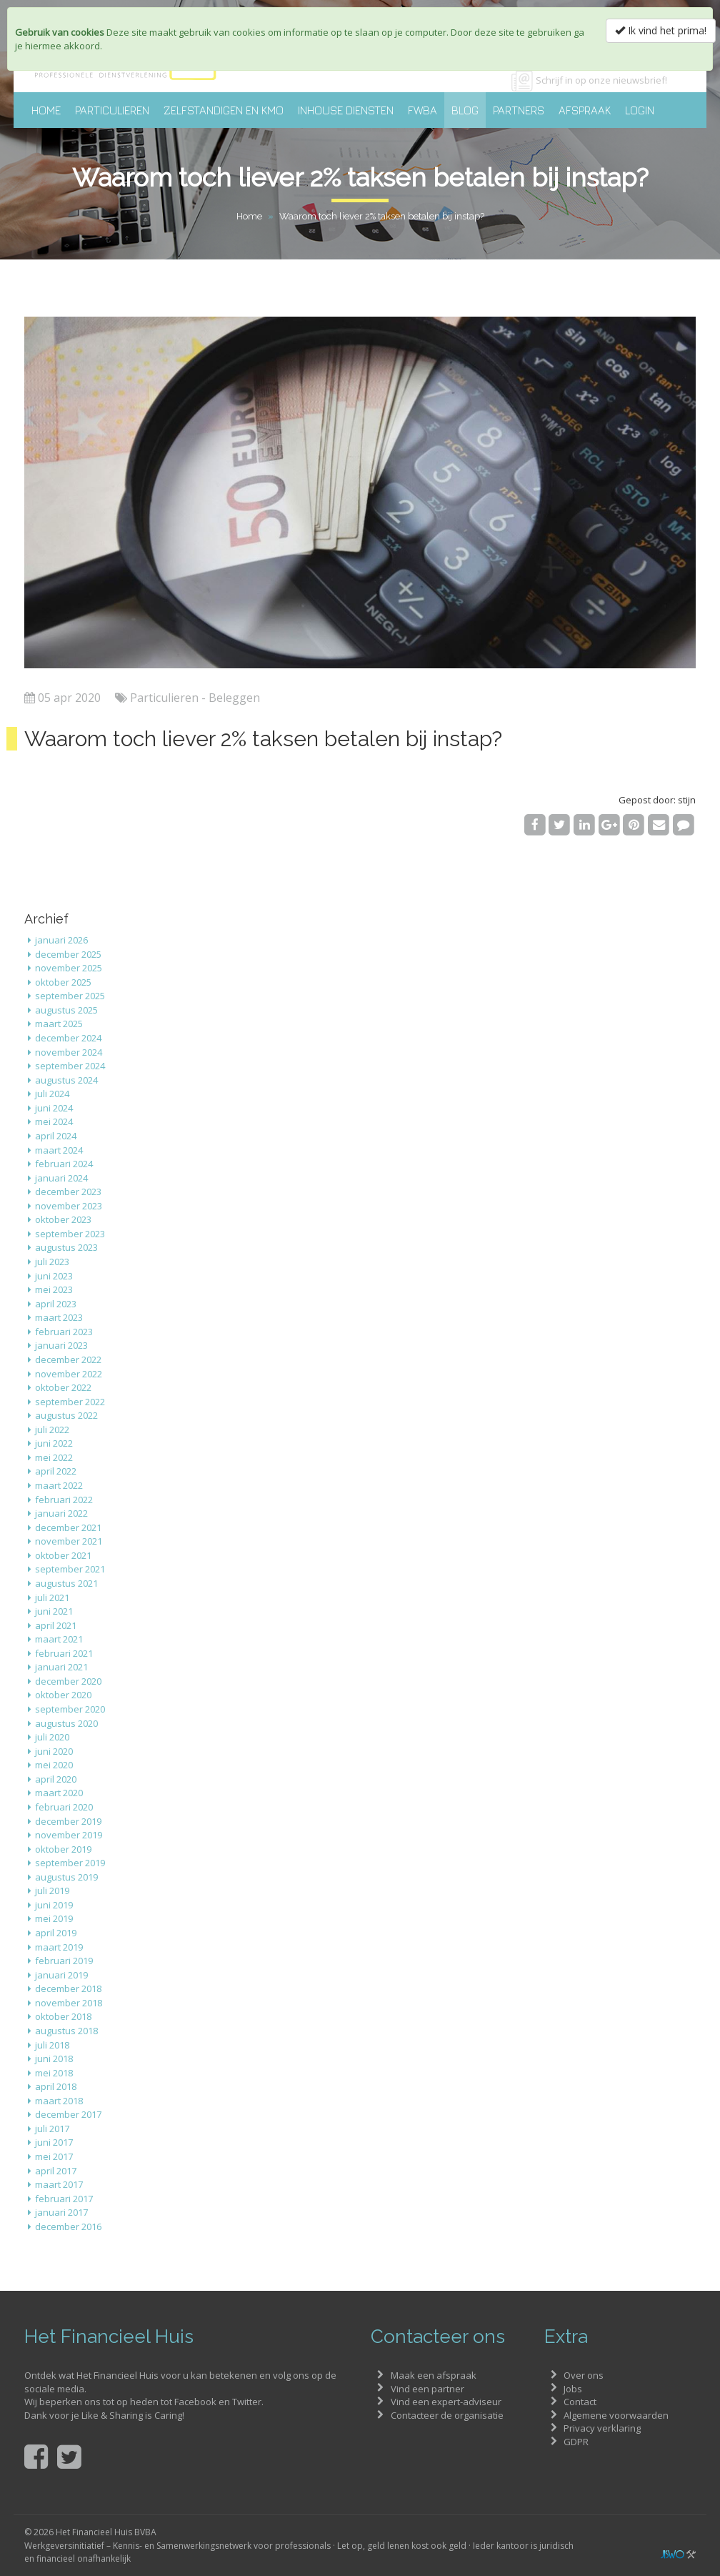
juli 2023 (52, 1261)
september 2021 (70, 1568)
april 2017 (55, 2170)
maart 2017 (59, 2184)
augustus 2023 (66, 1247)
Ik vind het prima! (660, 30)
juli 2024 (52, 1093)
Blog (465, 110)
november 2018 (68, 2002)
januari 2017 (61, 2212)
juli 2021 (52, 1597)
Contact (580, 2401)
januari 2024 (61, 1177)
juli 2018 (52, 2044)
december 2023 (68, 1191)
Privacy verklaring (602, 2428)
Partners (518, 110)
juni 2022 (54, 1443)
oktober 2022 (63, 1387)
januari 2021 (61, 1666)
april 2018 (55, 2086)
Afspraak (585, 110)
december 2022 (68, 1359)
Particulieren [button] (112, 110)
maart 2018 (59, 2100)
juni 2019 (54, 1904)
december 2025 (68, 954)
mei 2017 (54, 2156)
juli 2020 (52, 1736)
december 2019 (68, 1821)
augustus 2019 (66, 1877)
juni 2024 (54, 1107)
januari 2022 (61, 1513)
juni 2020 (54, 1751)
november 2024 (68, 1052)
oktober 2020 (63, 1694)
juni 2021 (54, 1611)
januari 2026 (61, 939)
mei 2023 (54, 1289)
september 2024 (70, 1065)
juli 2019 (52, 1890)
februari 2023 (64, 1331)
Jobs (573, 2388)
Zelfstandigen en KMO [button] (224, 110)
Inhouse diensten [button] (346, 110)
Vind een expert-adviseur (446, 2401)
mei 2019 (54, 1918)
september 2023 (70, 1233)
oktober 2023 (63, 1219)
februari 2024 (64, 1163)
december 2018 (68, 1988)
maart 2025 (59, 1023)
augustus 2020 (66, 1723)
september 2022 (70, 1401)
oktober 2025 (63, 982)
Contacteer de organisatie (447, 2415)
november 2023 (68, 1205)
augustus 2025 (66, 1010)
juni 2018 (54, 2058)
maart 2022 (59, 1485)
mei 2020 (54, 1764)
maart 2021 (59, 1639)
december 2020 (68, 1681)
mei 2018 (54, 2072)
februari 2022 (64, 1499)
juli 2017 (52, 2128)
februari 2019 (64, 1960)
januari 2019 (61, 1974)
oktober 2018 (63, 2016)
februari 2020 (64, 1806)
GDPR (576, 2441)
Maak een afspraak (433, 2375)
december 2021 (68, 1527)
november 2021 (68, 1541)
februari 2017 (64, 2198)
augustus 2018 (66, 2030)
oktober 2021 (63, 1555)
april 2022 (55, 1471)
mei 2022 (54, 1457)
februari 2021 (64, 1653)
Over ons (584, 2375)
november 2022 (68, 1373)
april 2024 (55, 1135)
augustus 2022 (66, 1415)
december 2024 (68, 1037)
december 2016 (68, 2226)
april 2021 (55, 1625)
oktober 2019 (63, 1849)
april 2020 (55, 1779)
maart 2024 (59, 1150)
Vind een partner (427, 2388)
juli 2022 (52, 1429)
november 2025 (68, 967)
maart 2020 (59, 1792)
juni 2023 (54, 1275)
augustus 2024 (66, 1080)
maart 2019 (59, 1947)
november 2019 (68, 1834)
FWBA (422, 110)
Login (639, 110)
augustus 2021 (66, 1583)
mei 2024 (54, 1121)
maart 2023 (59, 1317)
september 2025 (70, 995)
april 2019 (55, 1932)
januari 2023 (61, 1345)
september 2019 (70, 1862)
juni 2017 (54, 2142)
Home (46, 110)
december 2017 (68, 2114)
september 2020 (70, 1709)
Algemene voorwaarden (616, 2415)
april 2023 (55, 1303)
